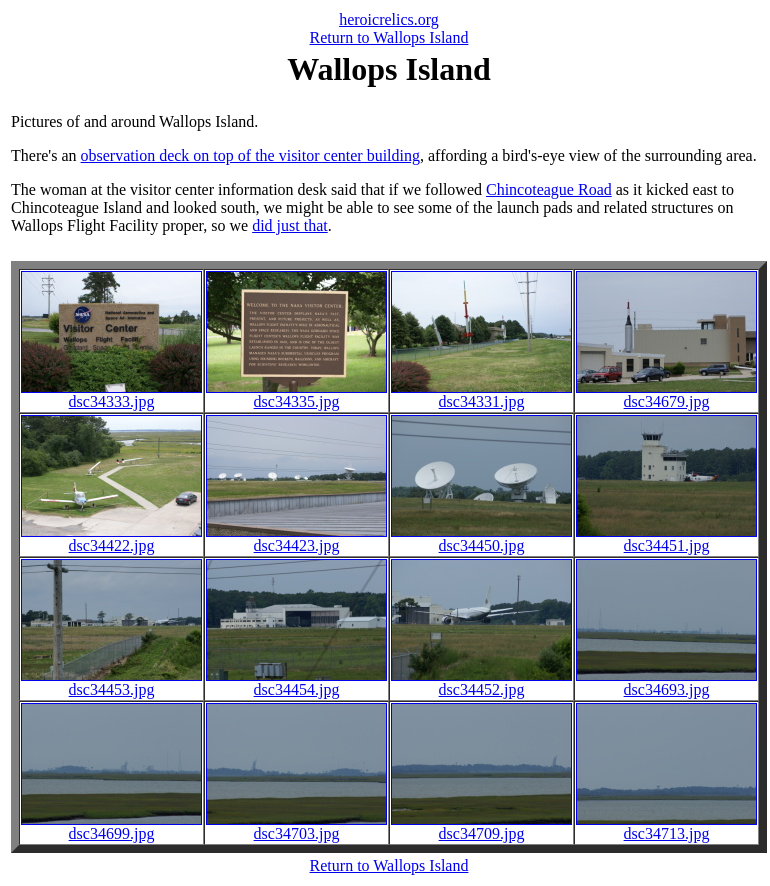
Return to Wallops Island (389, 37)
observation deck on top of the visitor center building (250, 155)
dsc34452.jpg (481, 682)
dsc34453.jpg (111, 682)
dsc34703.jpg (296, 826)
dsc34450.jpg (481, 538)
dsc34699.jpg (111, 826)
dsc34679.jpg (666, 394)
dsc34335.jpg (296, 394)
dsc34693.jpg (666, 682)
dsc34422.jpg (111, 538)
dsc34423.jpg (296, 538)
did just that (290, 225)
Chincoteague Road (549, 189)
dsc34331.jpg (481, 394)
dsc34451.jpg (666, 538)
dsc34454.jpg (296, 682)
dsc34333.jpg (111, 394)
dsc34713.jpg (666, 826)
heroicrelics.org (389, 19)
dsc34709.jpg (481, 826)
